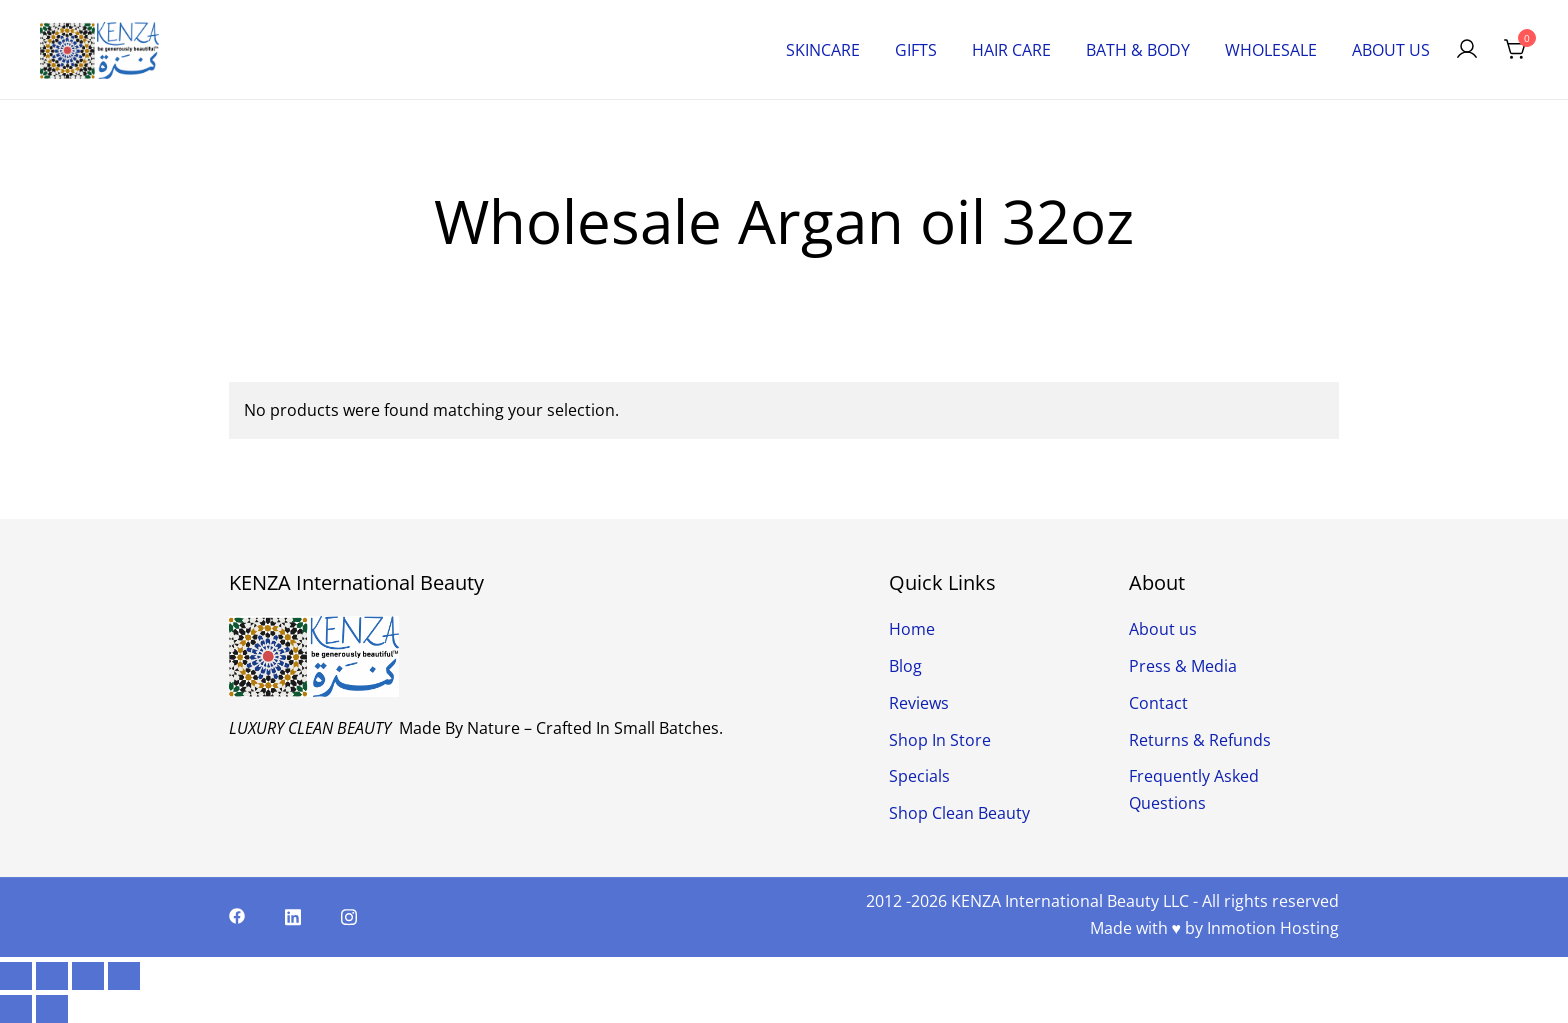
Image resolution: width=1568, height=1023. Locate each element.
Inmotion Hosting (1273, 928)
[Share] (88, 976)
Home (912, 629)
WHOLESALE (1271, 50)
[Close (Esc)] (124, 976)
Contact (1158, 703)
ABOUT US (1391, 50)
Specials (919, 776)
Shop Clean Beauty (959, 813)
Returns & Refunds (1200, 740)
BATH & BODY (1138, 50)
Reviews (919, 703)
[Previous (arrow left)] (16, 1009)
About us (1163, 629)
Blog (905, 666)
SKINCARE (823, 50)
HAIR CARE (1011, 50)
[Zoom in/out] (16, 976)
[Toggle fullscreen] (52, 976)
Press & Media (1183, 666)
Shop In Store (940, 740)
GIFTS (916, 50)
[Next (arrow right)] (52, 1009)
